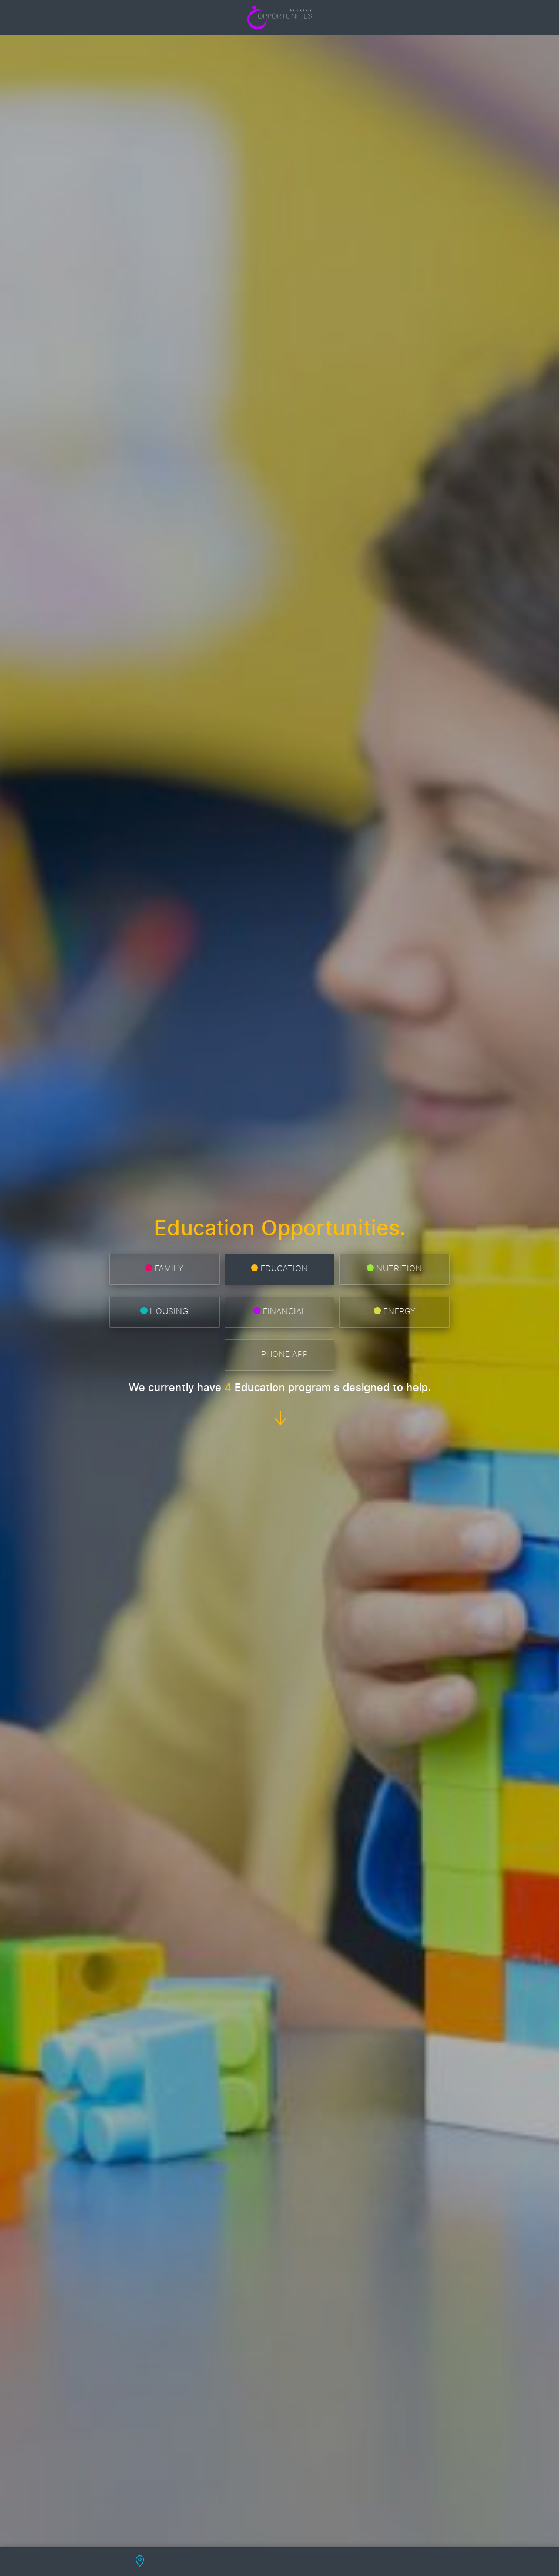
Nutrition (394, 1268)
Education (279, 1268)
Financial (279, 1311)
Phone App (280, 1354)
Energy (395, 1311)
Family (164, 1268)
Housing (164, 1311)
